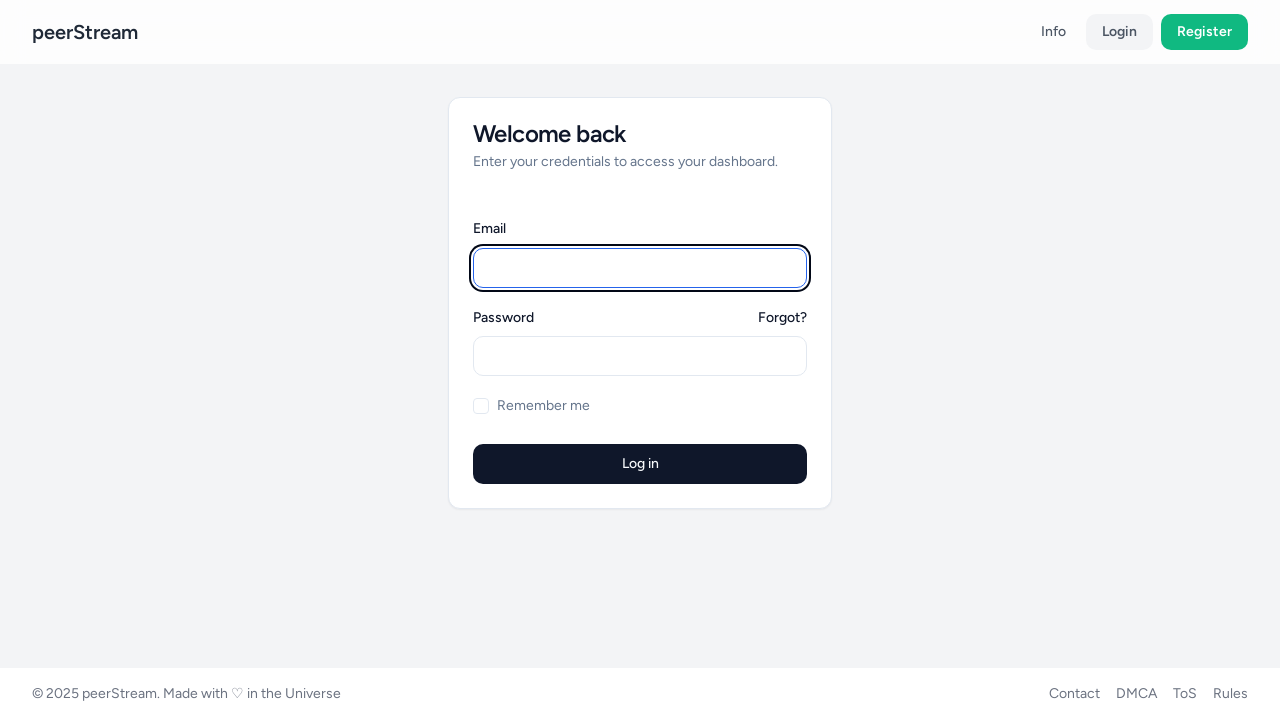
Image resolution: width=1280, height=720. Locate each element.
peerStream (85, 32)
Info (1053, 31)
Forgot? (782, 317)
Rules (1230, 693)
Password (503, 318)
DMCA (1136, 693)
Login (1119, 31)
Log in (640, 463)
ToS (1185, 693)
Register (1204, 31)
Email (489, 228)
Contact (1074, 693)
